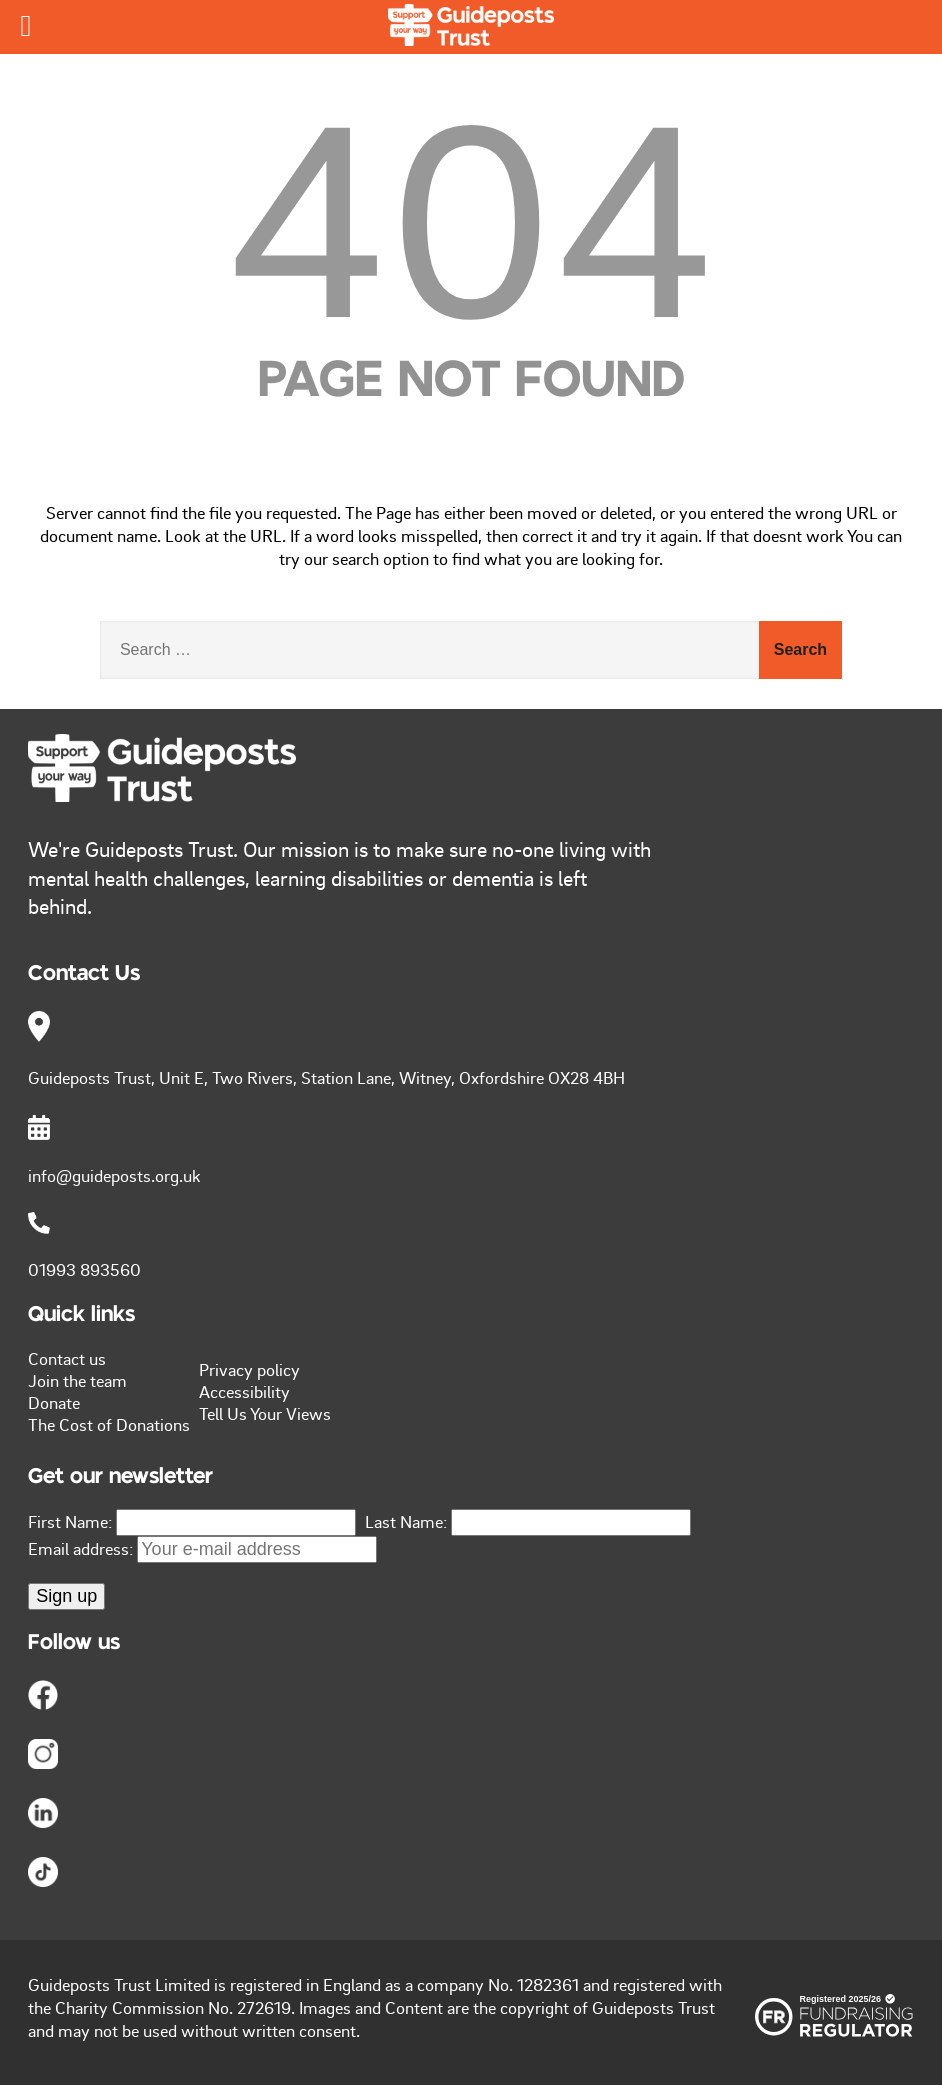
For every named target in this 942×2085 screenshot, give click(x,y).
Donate (54, 1402)
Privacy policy (249, 1369)
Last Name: (406, 1521)
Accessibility (244, 1391)
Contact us (67, 1358)
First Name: (70, 1521)
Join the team (77, 1380)
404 (471, 214)
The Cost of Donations (109, 1424)
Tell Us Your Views (265, 1413)
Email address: (202, 1548)
